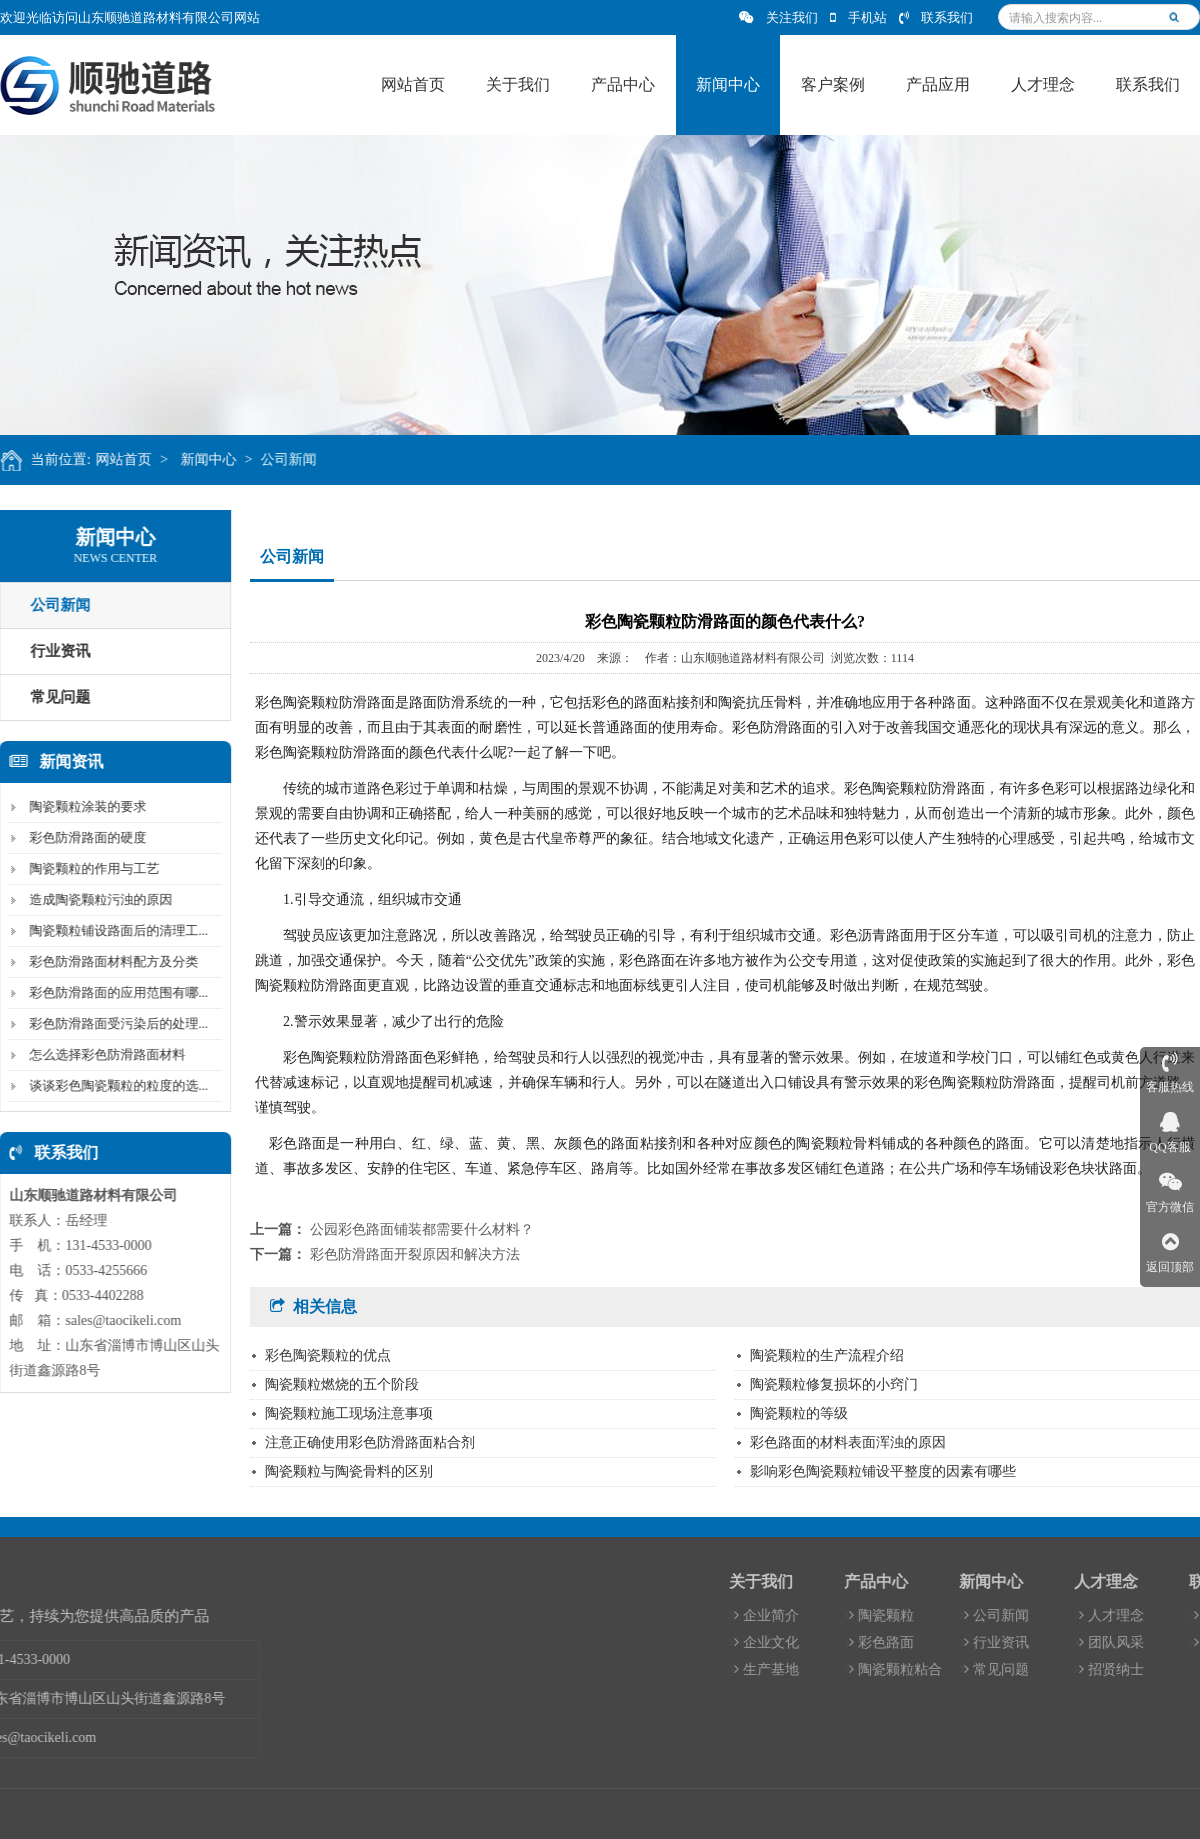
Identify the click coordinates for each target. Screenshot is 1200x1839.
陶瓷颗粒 (1021, 1615)
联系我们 (936, 17)
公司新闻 (295, 459)
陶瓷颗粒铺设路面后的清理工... (114, 930)
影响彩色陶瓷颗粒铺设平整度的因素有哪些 (883, 1471)
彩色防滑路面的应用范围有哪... (114, 992)
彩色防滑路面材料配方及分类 (109, 961)
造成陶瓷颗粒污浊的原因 (96, 899)
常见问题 (1136, 1669)
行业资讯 (1136, 1642)
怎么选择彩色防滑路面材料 (103, 1054)
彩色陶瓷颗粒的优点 (328, 1355)
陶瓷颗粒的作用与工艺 (90, 868)
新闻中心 (214, 459)
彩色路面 (1021, 1642)
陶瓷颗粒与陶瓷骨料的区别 (349, 1471)
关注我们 (778, 17)
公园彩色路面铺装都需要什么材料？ (422, 1229)
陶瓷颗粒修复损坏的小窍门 (834, 1384)
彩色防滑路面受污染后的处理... (114, 1023)
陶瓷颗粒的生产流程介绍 (827, 1355)
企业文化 (906, 1642)
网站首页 (129, 459)
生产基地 (906, 1669)
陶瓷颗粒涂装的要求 (83, 806)
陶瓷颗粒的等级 (799, 1413)
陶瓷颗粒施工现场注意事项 (349, 1413)
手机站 (858, 17)
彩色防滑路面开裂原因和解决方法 (415, 1254)
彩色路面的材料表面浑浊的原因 (848, 1442)
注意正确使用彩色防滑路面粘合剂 (370, 1442)
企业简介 (906, 1615)
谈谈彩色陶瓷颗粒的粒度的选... (114, 1085)
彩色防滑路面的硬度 (83, 837)
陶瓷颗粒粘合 (1035, 1669)
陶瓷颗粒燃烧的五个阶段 (342, 1384)
